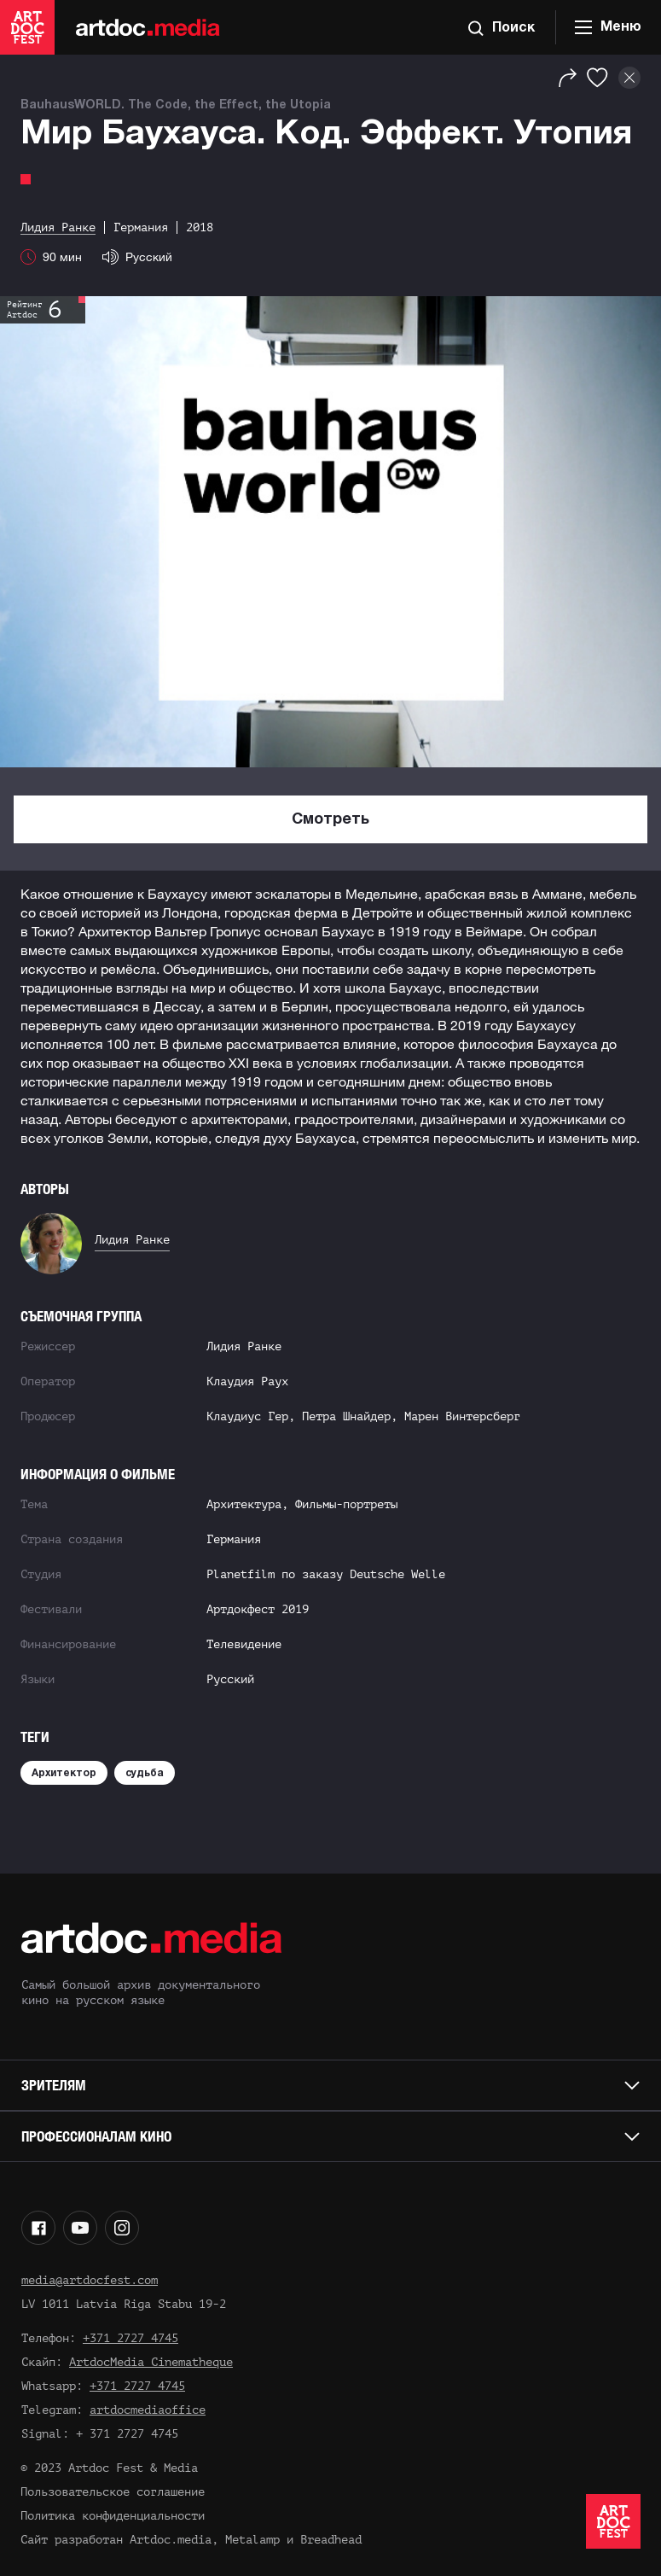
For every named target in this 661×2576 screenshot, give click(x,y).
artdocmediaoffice (148, 2410)
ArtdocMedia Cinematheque (151, 2362)
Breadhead (331, 2539)
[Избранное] (597, 77)
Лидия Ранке (132, 1239)
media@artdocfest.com (89, 2280)
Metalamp (252, 2539)
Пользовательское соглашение (112, 2492)
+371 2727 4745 (130, 2338)
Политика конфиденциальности (112, 2515)
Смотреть (330, 820)
